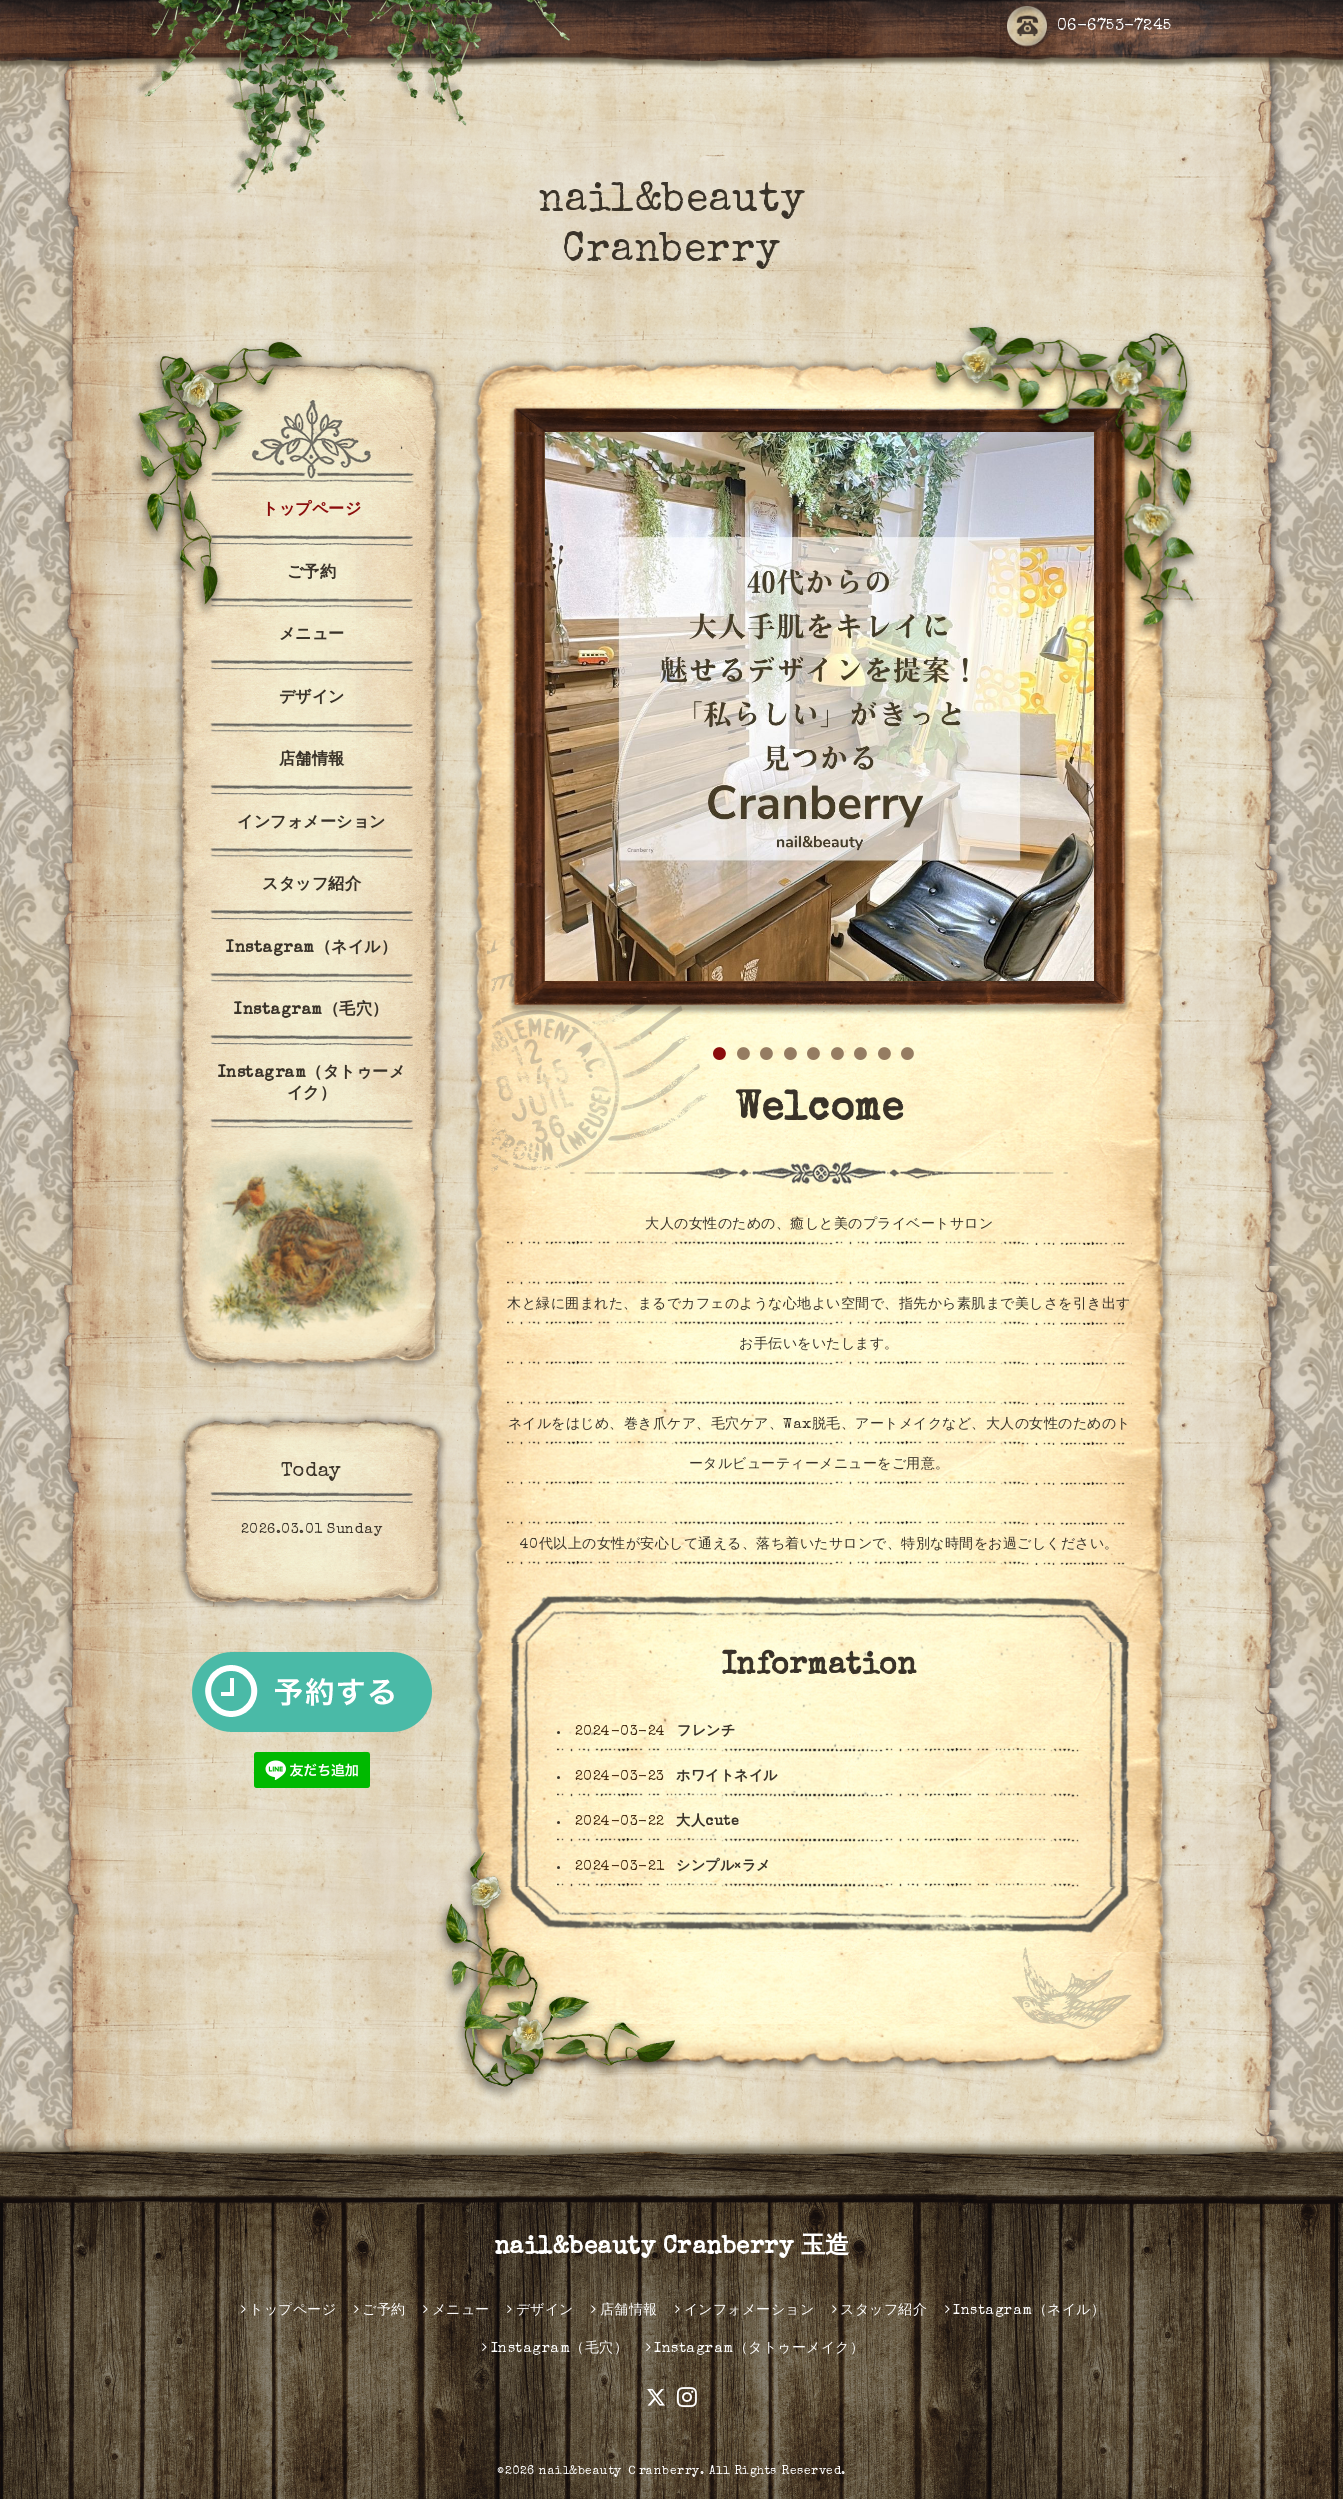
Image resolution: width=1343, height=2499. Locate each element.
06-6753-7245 (1089, 27)
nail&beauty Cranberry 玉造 (672, 2248)
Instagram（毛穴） (311, 1011)
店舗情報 (312, 761)
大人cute (707, 1822)
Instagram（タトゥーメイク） (312, 1084)
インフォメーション (311, 824)
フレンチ (706, 1732)
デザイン (312, 699)
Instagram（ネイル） (311, 949)
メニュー (312, 636)
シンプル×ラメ (723, 1867)
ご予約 (312, 574)
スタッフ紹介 (311, 886)
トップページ (311, 511)
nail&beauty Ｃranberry (619, 2472)
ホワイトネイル (727, 1777)
